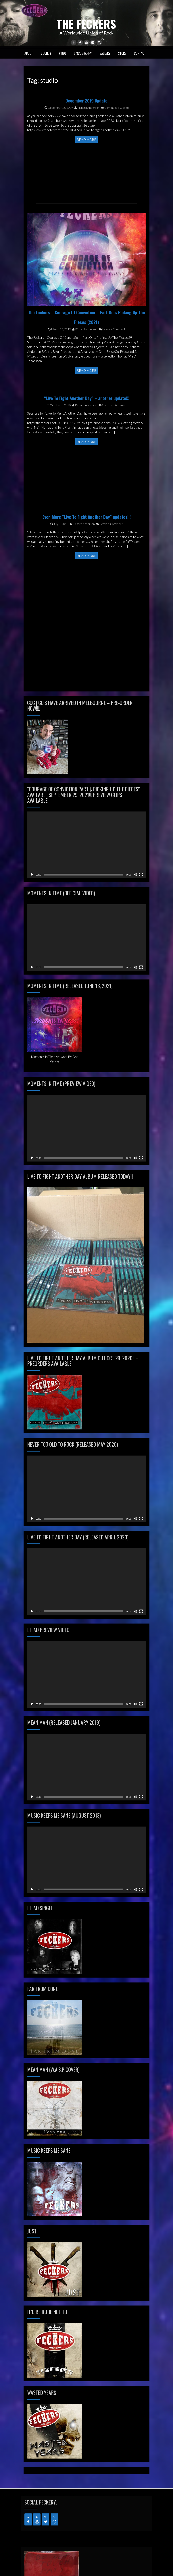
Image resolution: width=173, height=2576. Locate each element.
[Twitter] (45, 2459)
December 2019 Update (86, 126)
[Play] (32, 814)
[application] (86, 784)
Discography (83, 53)
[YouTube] (37, 2459)
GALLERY (104, 53)
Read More (86, 166)
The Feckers (86, 24)
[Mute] (135, 814)
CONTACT (140, 53)
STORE (122, 53)
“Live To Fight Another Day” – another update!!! (86, 359)
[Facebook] (28, 2459)
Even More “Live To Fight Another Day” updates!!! (87, 480)
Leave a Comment (109, 487)
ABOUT (28, 53)
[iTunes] (54, 2459)
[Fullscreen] (141, 814)
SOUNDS (46, 53)
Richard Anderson (86, 133)
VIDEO (62, 53)
